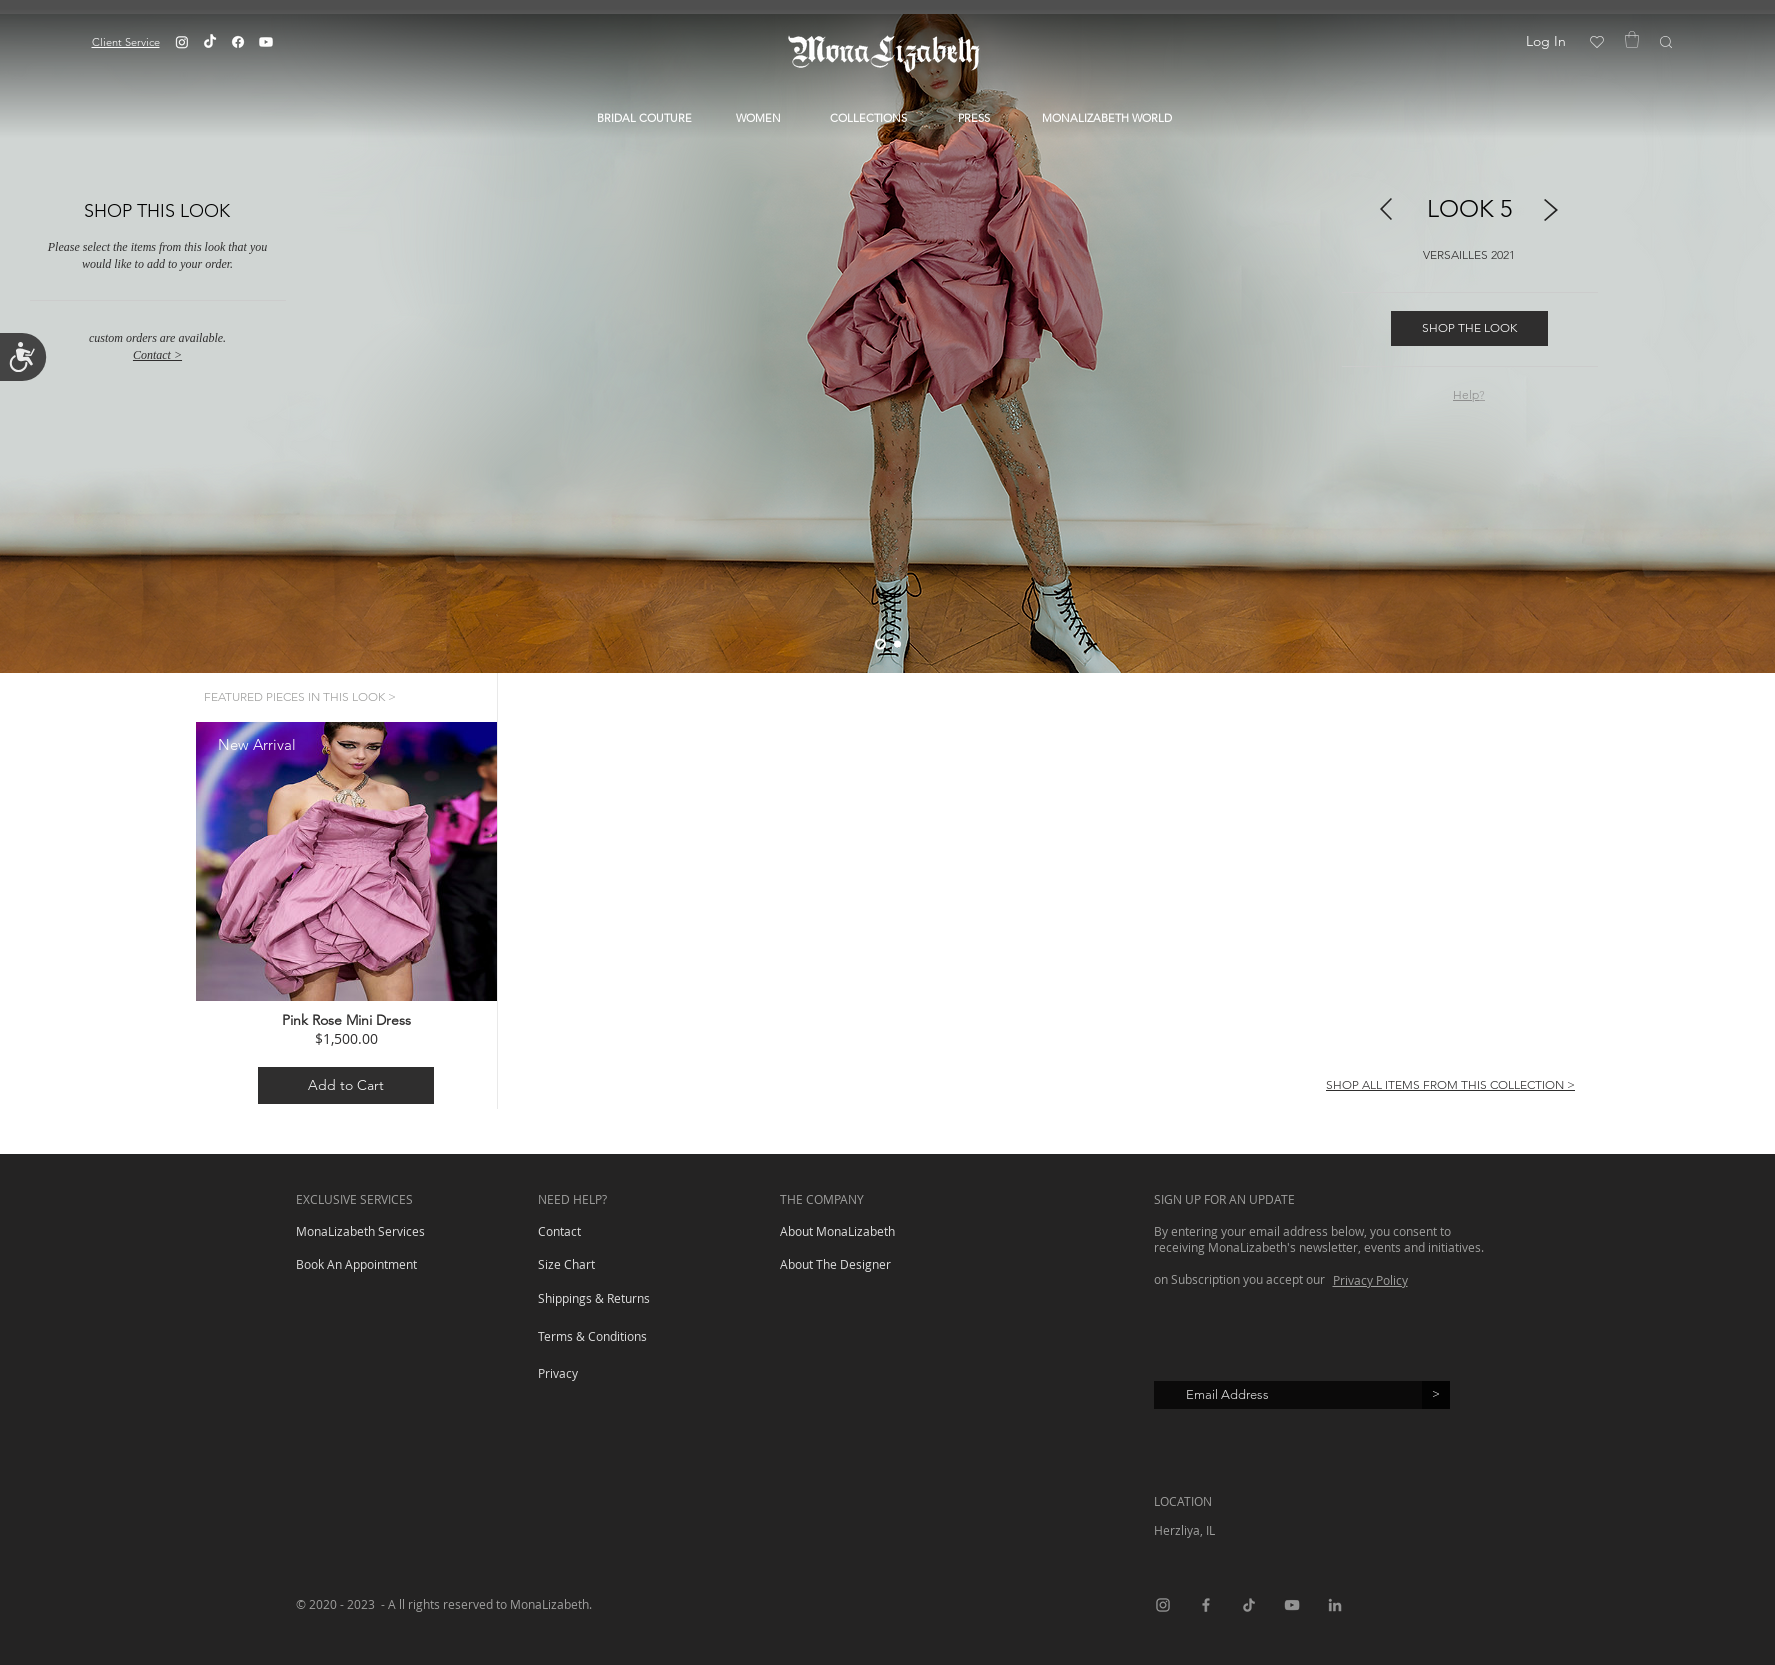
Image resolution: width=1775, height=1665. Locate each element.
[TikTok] (210, 42)
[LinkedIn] (1335, 1605)
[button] (126, 41)
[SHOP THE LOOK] (1469, 328)
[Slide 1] (880, 643)
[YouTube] (1292, 1605)
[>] (1436, 1395)
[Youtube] (266, 42)
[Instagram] (182, 42)
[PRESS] (974, 119)
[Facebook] (238, 42)
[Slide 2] (897, 643)
